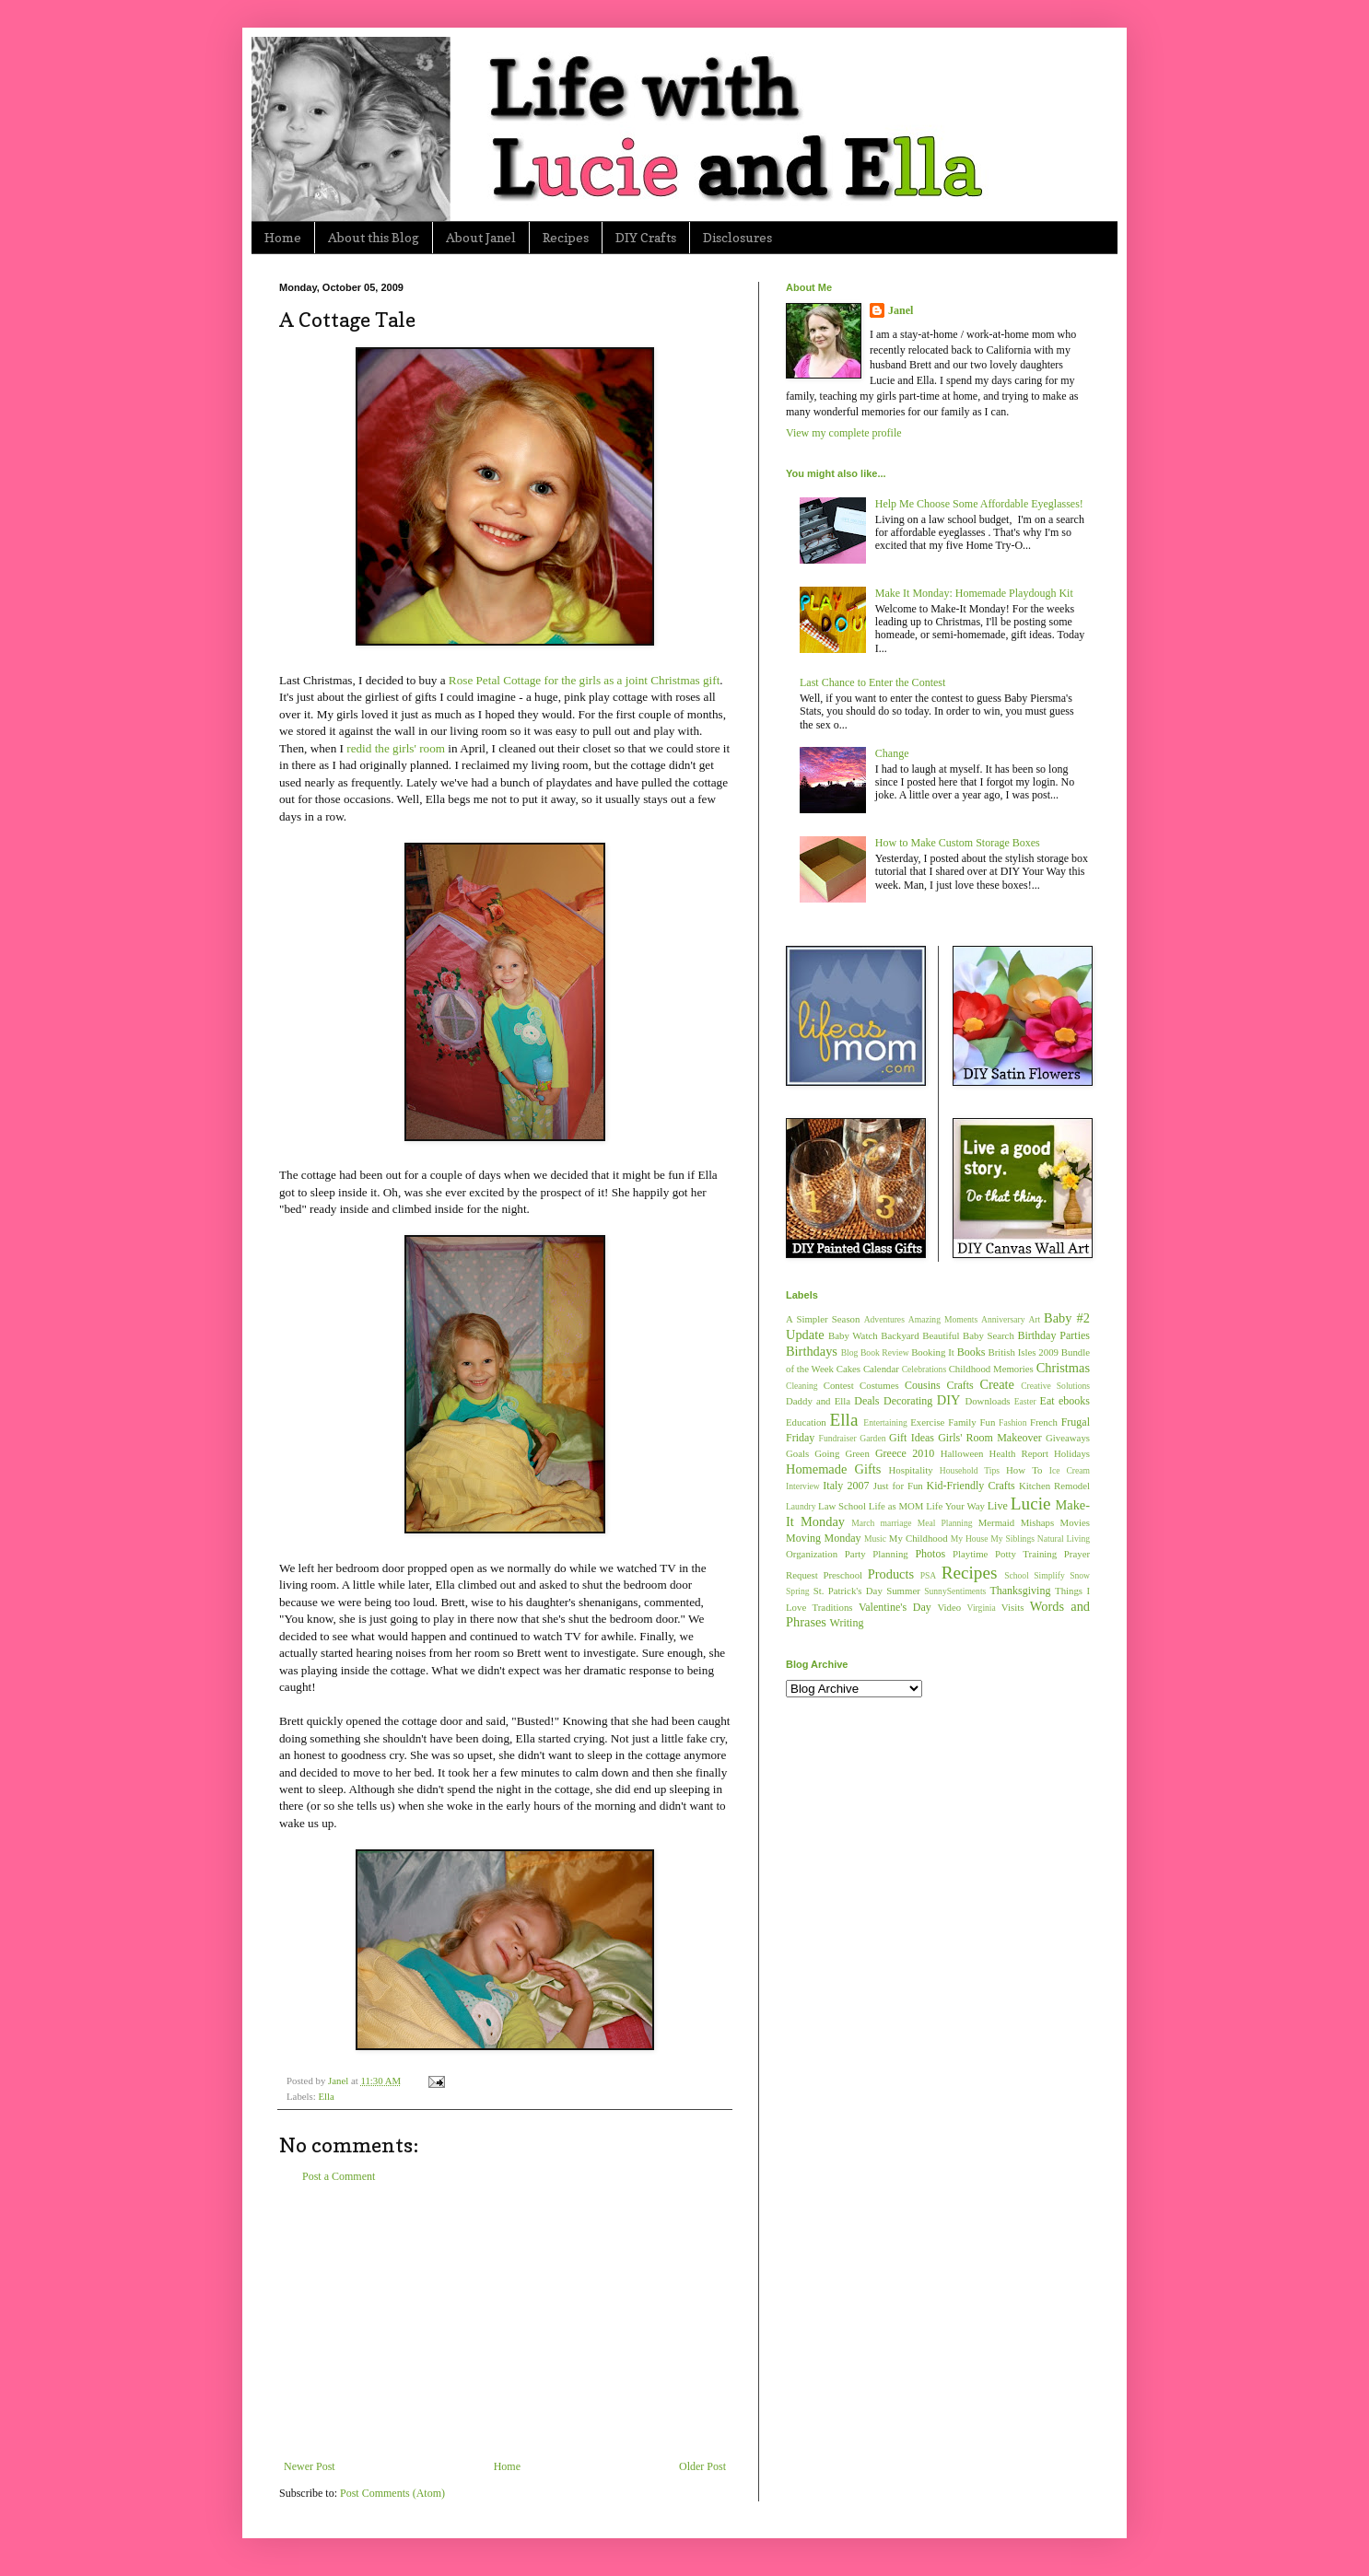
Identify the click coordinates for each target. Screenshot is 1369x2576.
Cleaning (802, 1386)
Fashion (1012, 1422)
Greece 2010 (904, 1453)
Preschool (842, 1574)
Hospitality (911, 1469)
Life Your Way (955, 1505)
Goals (797, 1453)
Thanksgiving (1019, 1590)
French (1044, 1422)
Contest (839, 1385)
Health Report (1018, 1453)
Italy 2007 (846, 1485)
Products (891, 1574)
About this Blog (373, 237)
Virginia (981, 1608)
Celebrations (924, 1369)
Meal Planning (945, 1523)
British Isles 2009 (1023, 1352)
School (1016, 1575)
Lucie (1031, 1503)
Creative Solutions (1055, 1386)
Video (949, 1607)
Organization (811, 1553)
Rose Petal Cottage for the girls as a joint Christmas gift (584, 680)
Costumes (879, 1385)
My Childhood (918, 1538)
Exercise (927, 1422)
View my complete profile (844, 432)
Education (806, 1422)
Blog (850, 1352)
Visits (1012, 1607)
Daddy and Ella (818, 1400)
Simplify (1049, 1575)
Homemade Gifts (833, 1469)
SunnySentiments (955, 1591)
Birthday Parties (1053, 1335)
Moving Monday (823, 1538)
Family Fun (971, 1422)
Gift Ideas (911, 1437)
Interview (803, 1486)
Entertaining (885, 1422)
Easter (1025, 1401)
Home (282, 237)
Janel (900, 310)
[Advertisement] (505, 2322)
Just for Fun (898, 1485)
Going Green (841, 1453)
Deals (866, 1400)
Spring (798, 1591)
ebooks (1074, 1400)
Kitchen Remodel (1054, 1485)
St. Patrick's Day (848, 1590)
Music (875, 1538)
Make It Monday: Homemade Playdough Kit (974, 593)
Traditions (833, 1607)
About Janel (481, 237)
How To (1024, 1469)
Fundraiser (838, 1438)
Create (996, 1384)
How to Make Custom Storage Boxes (957, 842)
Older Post (702, 2466)
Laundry (801, 1506)
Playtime (970, 1553)
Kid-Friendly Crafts (971, 1485)
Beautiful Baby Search (968, 1335)
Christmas (1063, 1367)
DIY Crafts (645, 237)
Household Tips (970, 1470)
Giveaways (1068, 1437)
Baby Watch (853, 1335)
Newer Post (309, 2466)
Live (998, 1505)
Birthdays (811, 1351)
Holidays (1072, 1453)
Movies (1075, 1522)
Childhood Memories (991, 1368)
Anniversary (1002, 1319)
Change (892, 753)
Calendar (881, 1368)
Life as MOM (896, 1505)
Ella (325, 2096)
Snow (1080, 1575)
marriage (895, 1523)
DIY (949, 1400)
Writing (847, 1622)
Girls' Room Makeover (990, 1437)
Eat (1047, 1400)
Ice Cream (1069, 1470)
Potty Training (1026, 1553)
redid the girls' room (395, 748)
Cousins (923, 1385)
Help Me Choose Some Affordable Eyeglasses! (979, 503)
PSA (928, 1575)
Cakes (848, 1368)
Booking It (932, 1352)
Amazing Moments (942, 1319)
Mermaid (996, 1522)
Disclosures (737, 237)
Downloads (987, 1400)
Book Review (884, 1352)
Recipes (566, 237)
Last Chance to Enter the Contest (872, 682)
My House (970, 1538)
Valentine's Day (895, 1607)
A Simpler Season (823, 1318)
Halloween (962, 1453)
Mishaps (1038, 1522)
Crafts (959, 1385)
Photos (930, 1553)
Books (971, 1352)
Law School (842, 1505)
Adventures (884, 1319)
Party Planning (876, 1553)
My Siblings (1012, 1538)
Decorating (907, 1400)
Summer (903, 1590)
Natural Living (1063, 1538)
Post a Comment (338, 2176)
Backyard (900, 1335)
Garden (872, 1438)
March (862, 1523)
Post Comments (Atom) (392, 2493)
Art (1034, 1319)
